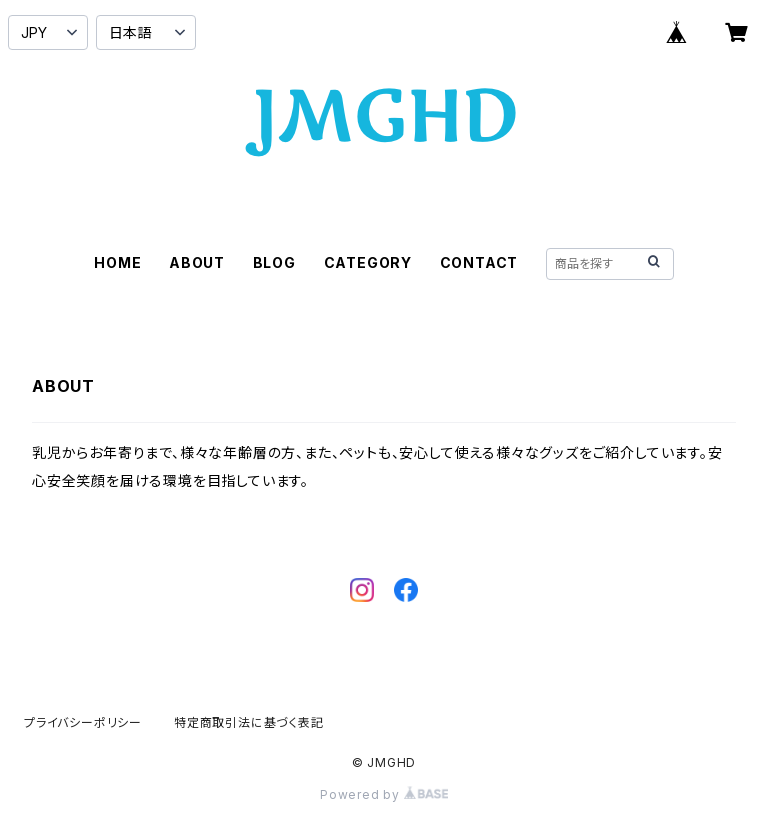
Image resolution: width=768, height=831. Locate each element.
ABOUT (197, 262)
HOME (117, 262)
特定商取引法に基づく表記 (249, 722)
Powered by (384, 794)
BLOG (274, 262)
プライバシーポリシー (83, 722)
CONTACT (479, 262)
